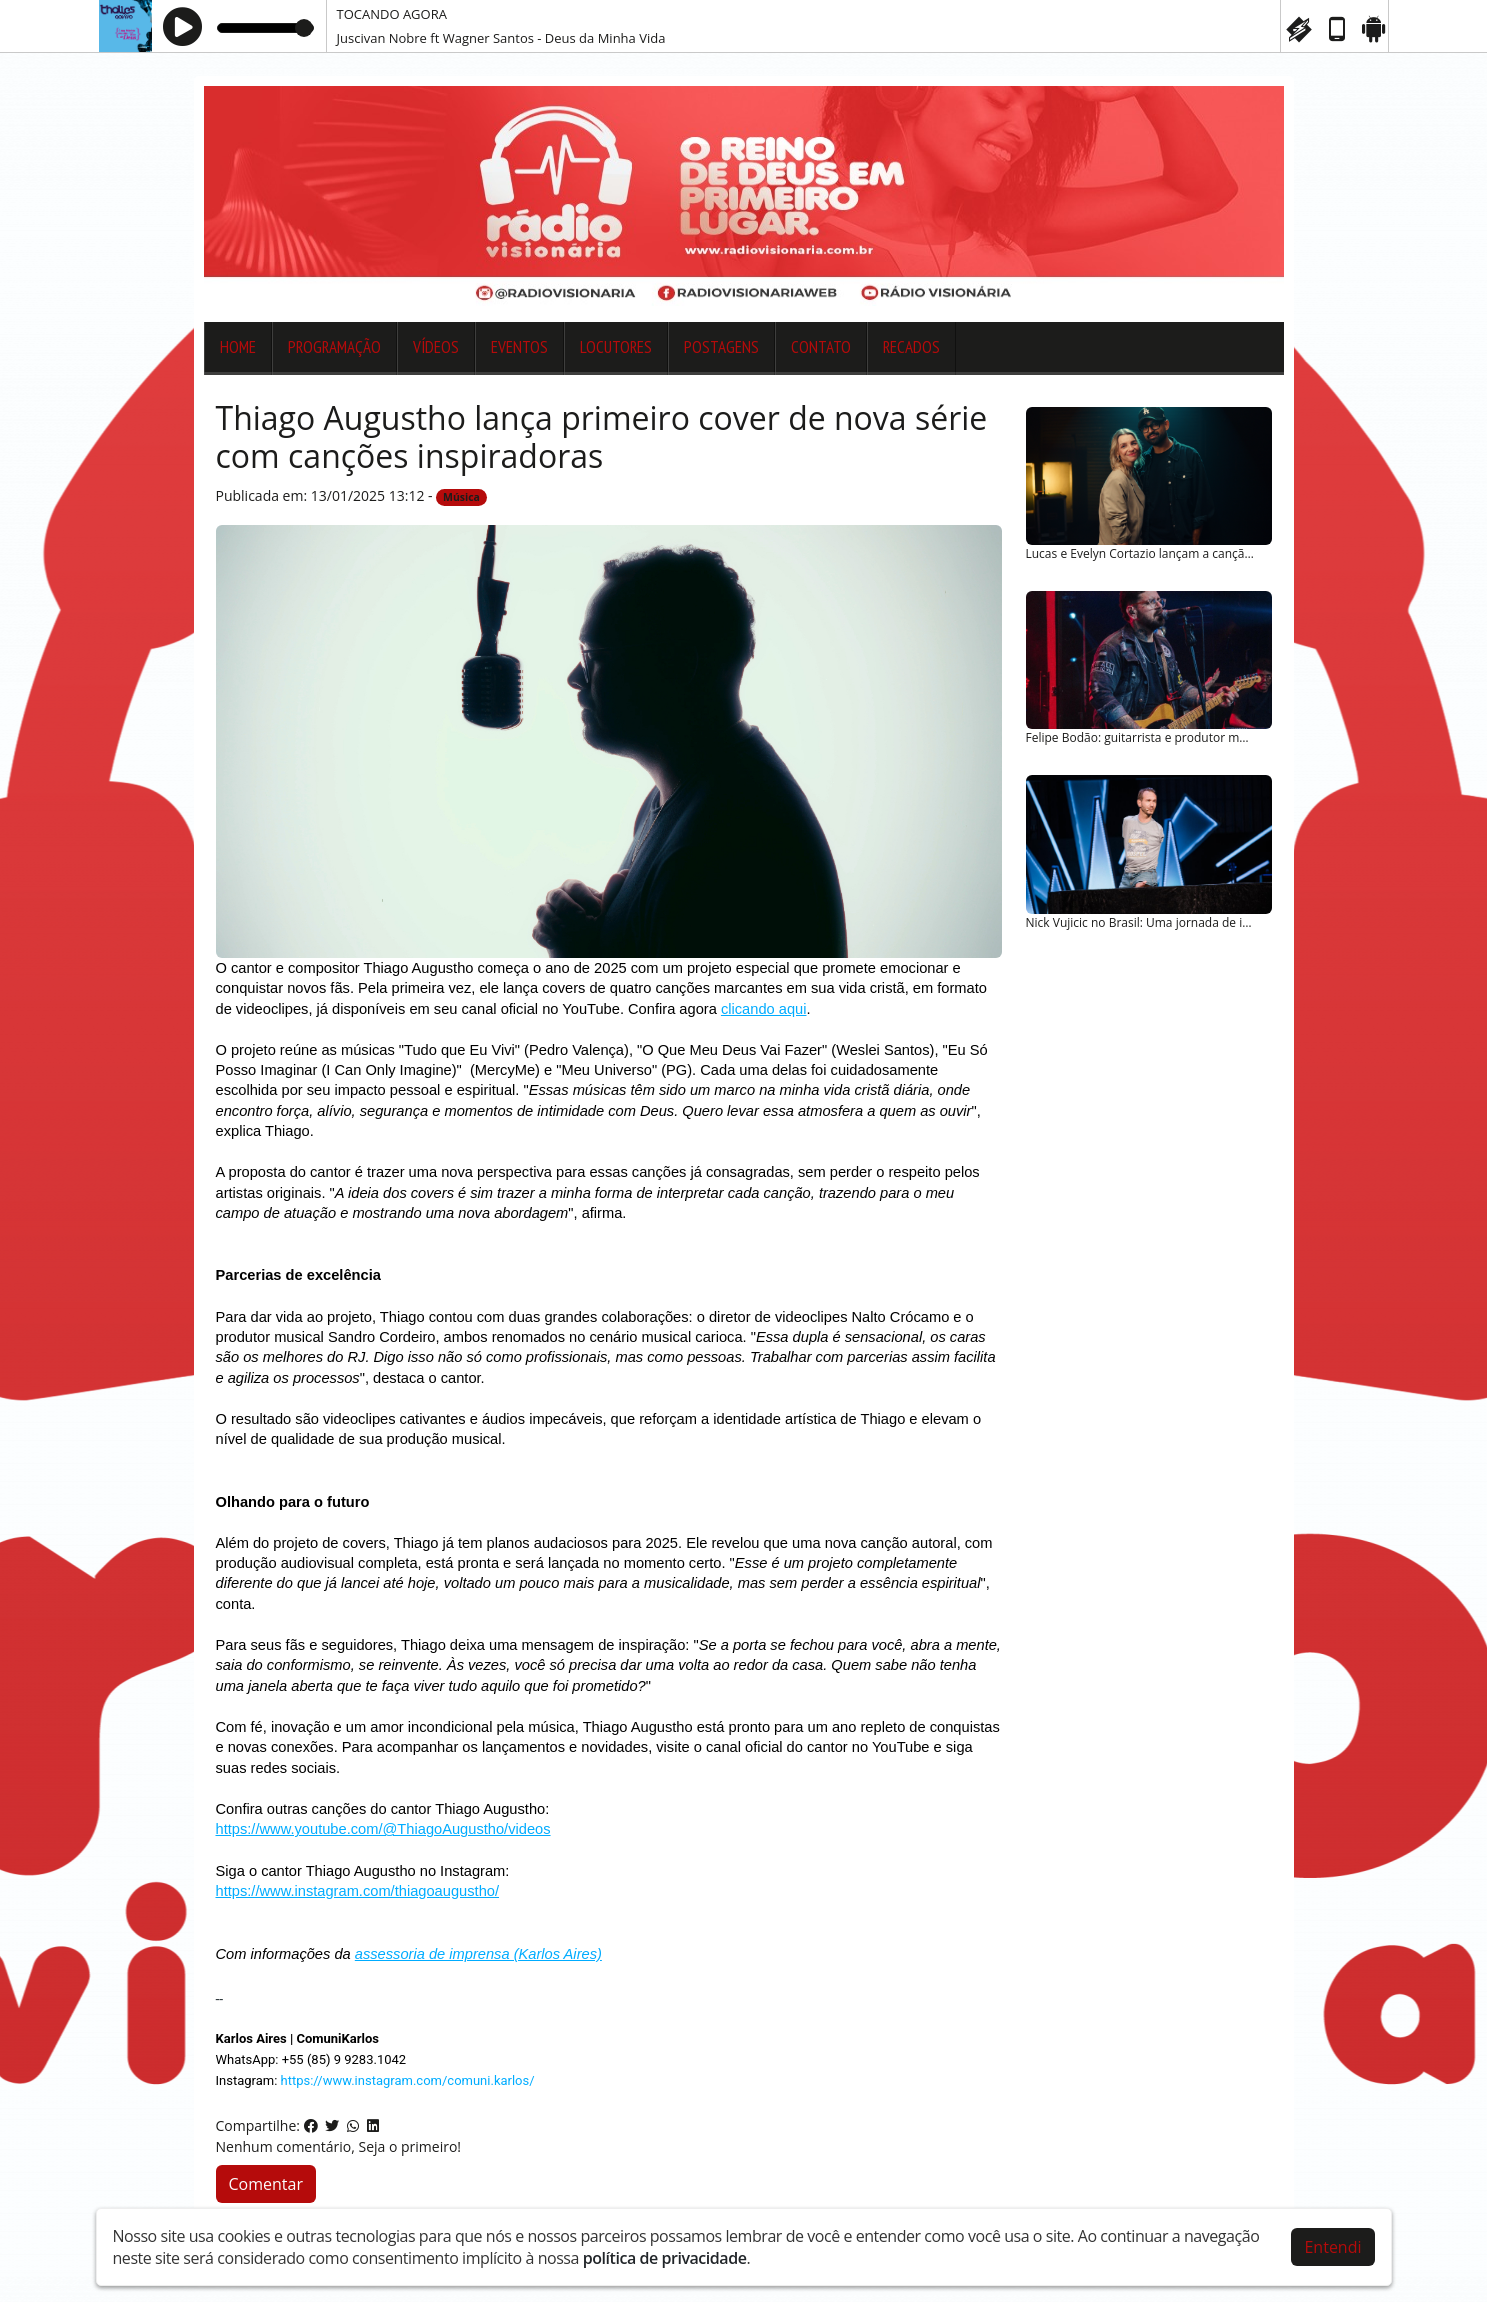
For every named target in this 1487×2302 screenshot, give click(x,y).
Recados (911, 347)
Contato (821, 347)
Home (238, 347)
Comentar (266, 2184)
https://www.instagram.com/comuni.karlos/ (408, 2080)
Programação (334, 347)
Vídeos (436, 347)
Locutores (616, 347)
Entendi (1332, 2247)
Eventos (519, 347)
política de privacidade (665, 2258)
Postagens (721, 347)
